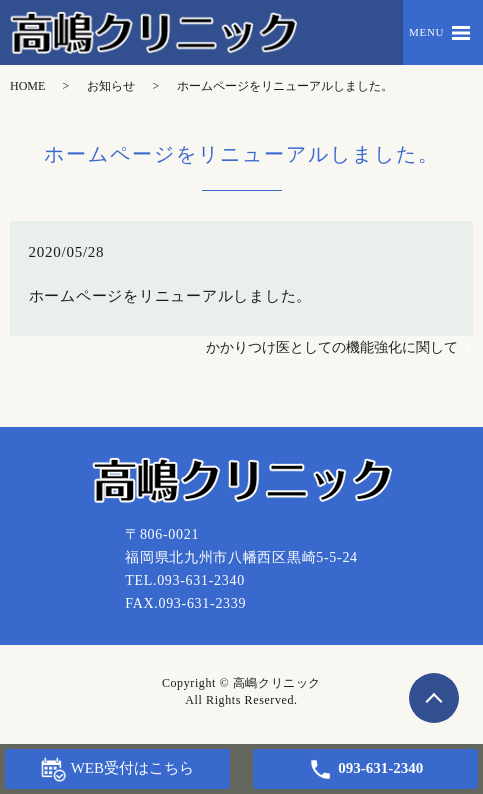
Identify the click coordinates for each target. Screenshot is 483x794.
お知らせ (111, 86)
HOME (27, 86)
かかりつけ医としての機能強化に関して (332, 347)
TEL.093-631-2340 (185, 580)
